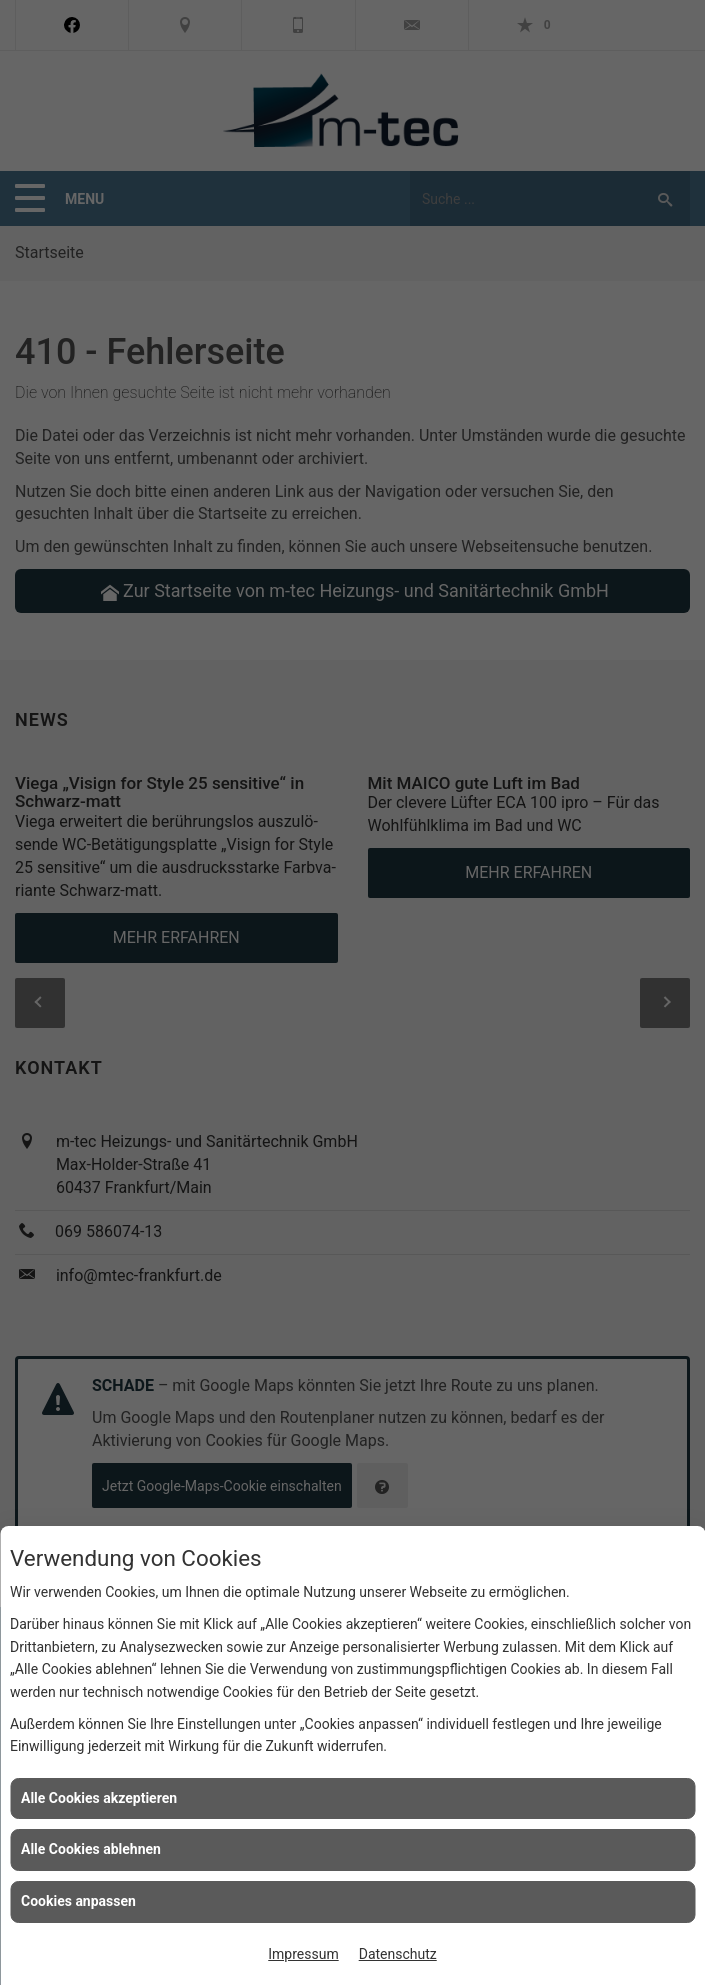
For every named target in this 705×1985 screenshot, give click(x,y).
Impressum (303, 1954)
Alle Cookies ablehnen (91, 1849)
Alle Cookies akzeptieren (99, 1798)
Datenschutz (398, 1954)
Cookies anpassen (78, 1901)
